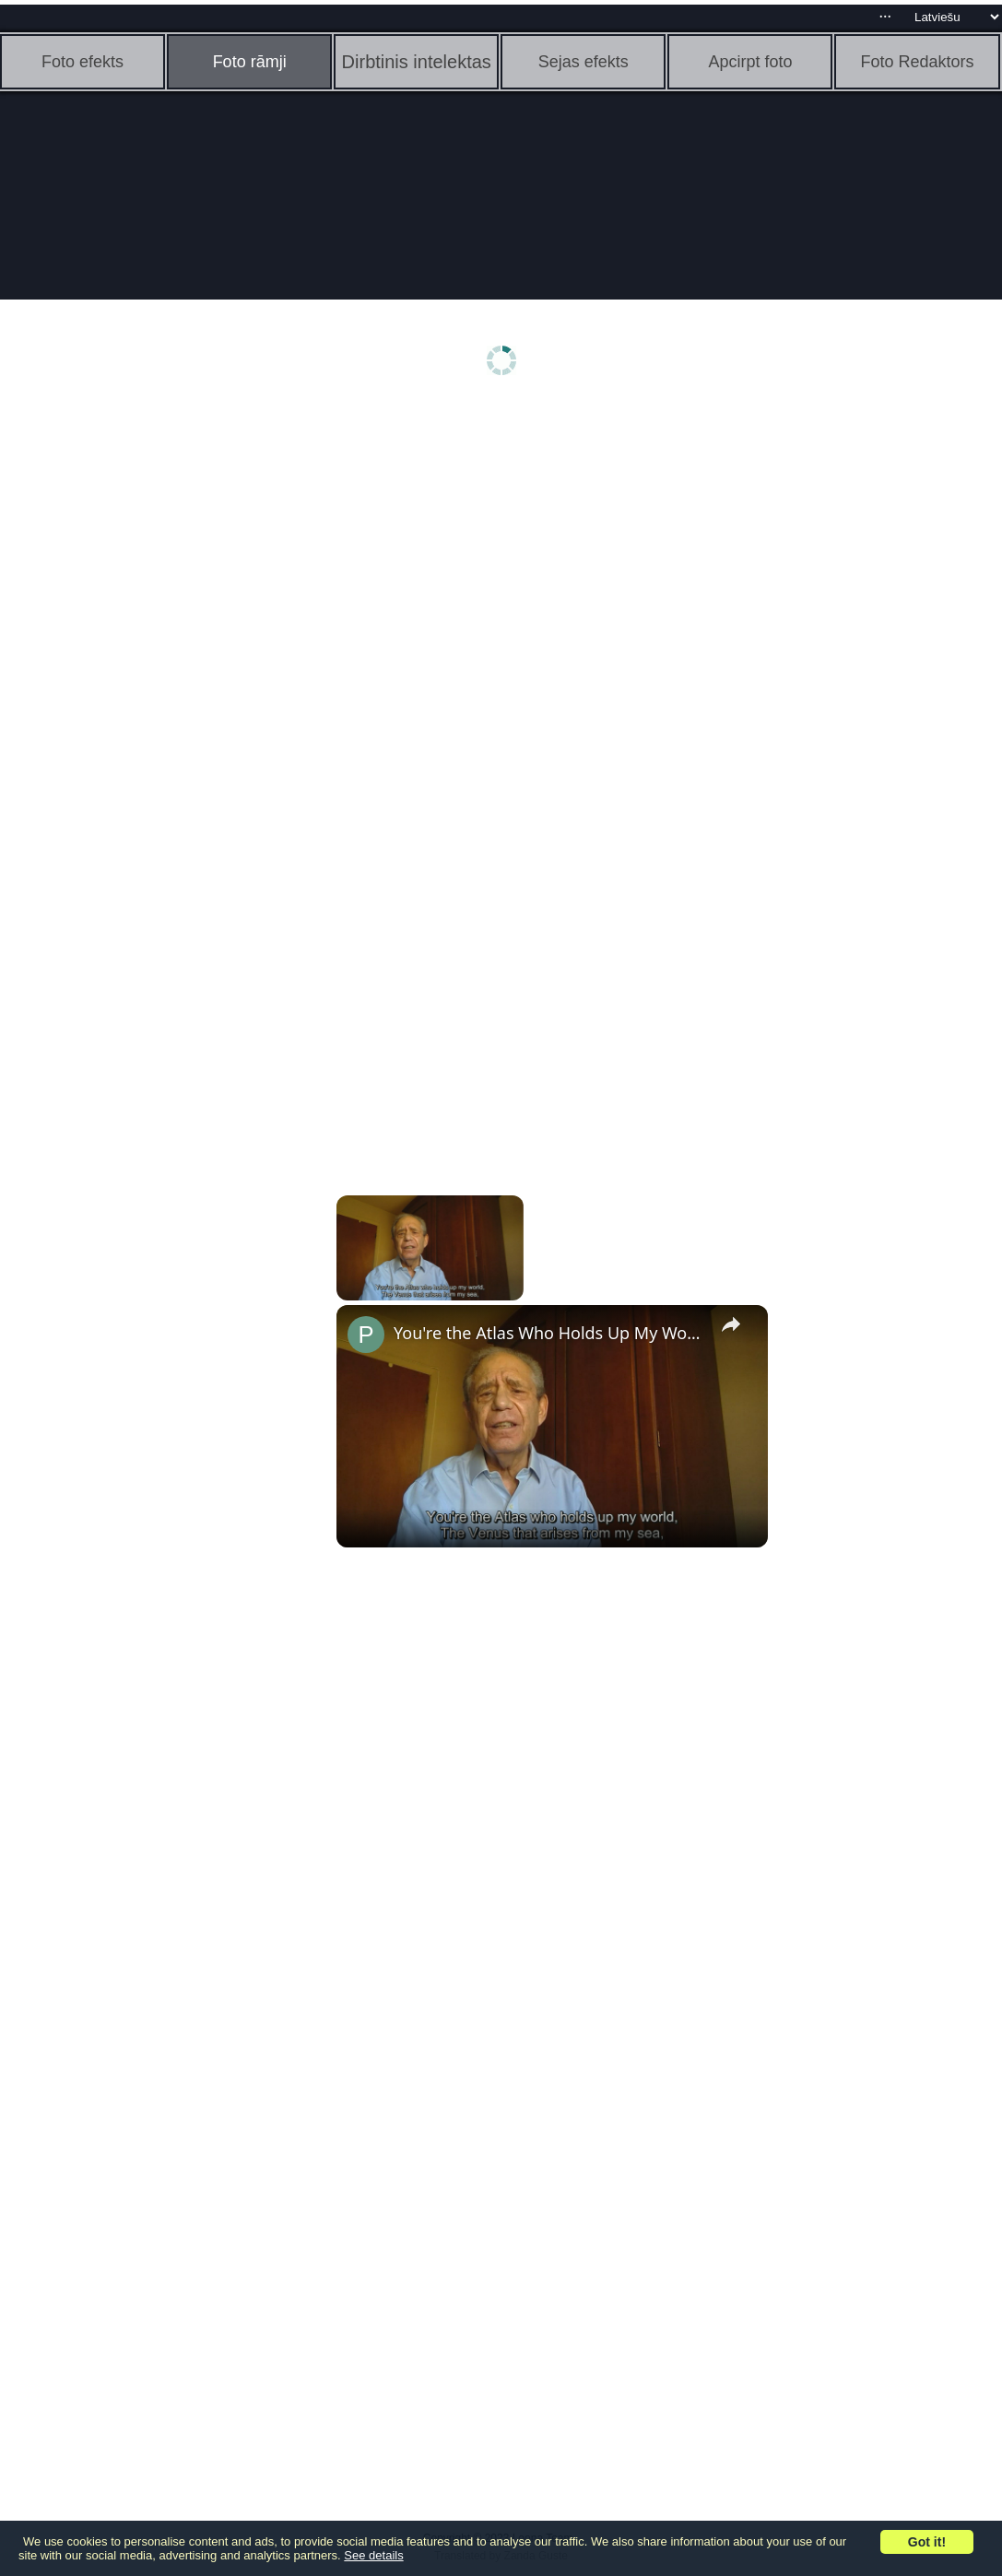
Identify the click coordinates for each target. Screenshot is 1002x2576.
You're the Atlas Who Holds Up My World (549, 1333)
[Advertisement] (143, 697)
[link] (366, 1334)
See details (373, 2555)
